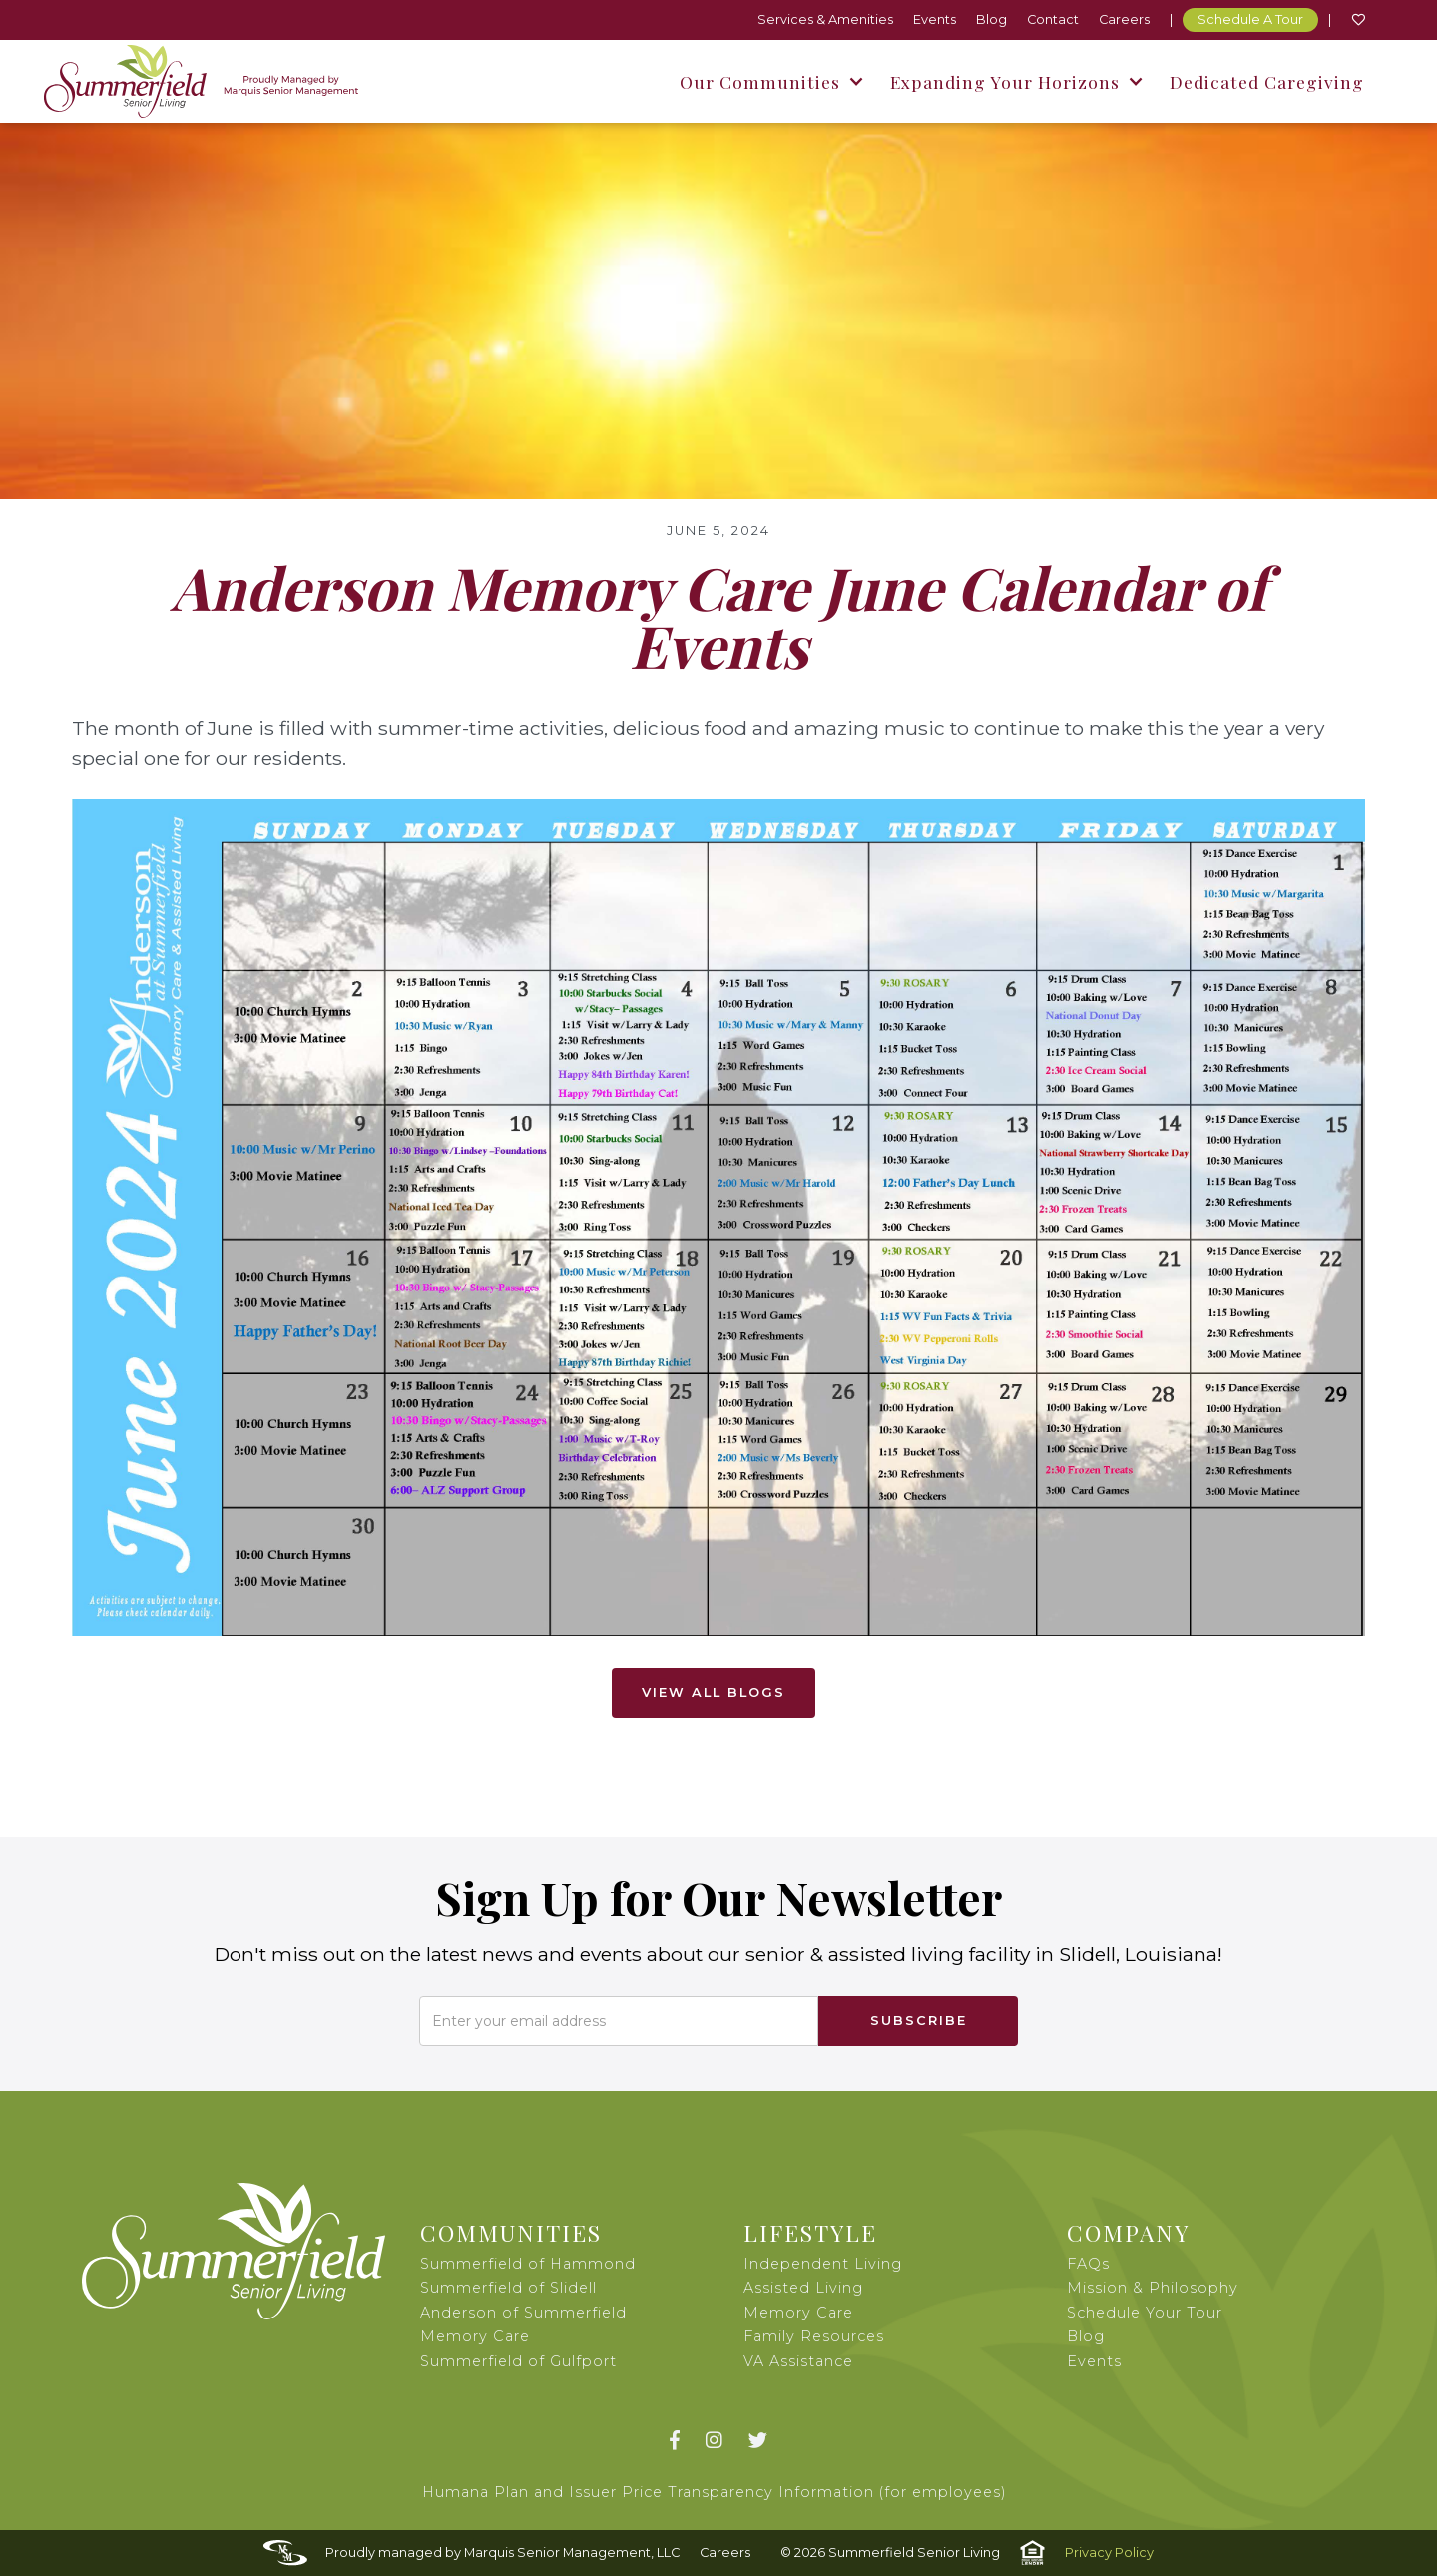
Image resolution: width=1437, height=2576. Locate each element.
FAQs (1088, 2264)
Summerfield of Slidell (508, 2288)
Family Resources (813, 2336)
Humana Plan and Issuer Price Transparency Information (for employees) (714, 2492)
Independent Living (822, 2264)
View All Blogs (713, 1692)
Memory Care (798, 2312)
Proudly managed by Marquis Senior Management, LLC (502, 2552)
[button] (770, 81)
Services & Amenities (825, 19)
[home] (201, 81)
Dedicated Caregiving (1267, 81)
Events (934, 19)
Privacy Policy (1109, 2552)
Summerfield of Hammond (528, 2264)
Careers (1124, 19)
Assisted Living (803, 2288)
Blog (991, 19)
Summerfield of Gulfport (518, 2361)
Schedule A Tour (1250, 19)
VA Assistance (798, 2361)
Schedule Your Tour (1144, 2312)
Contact (1053, 19)
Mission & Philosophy (1152, 2288)
